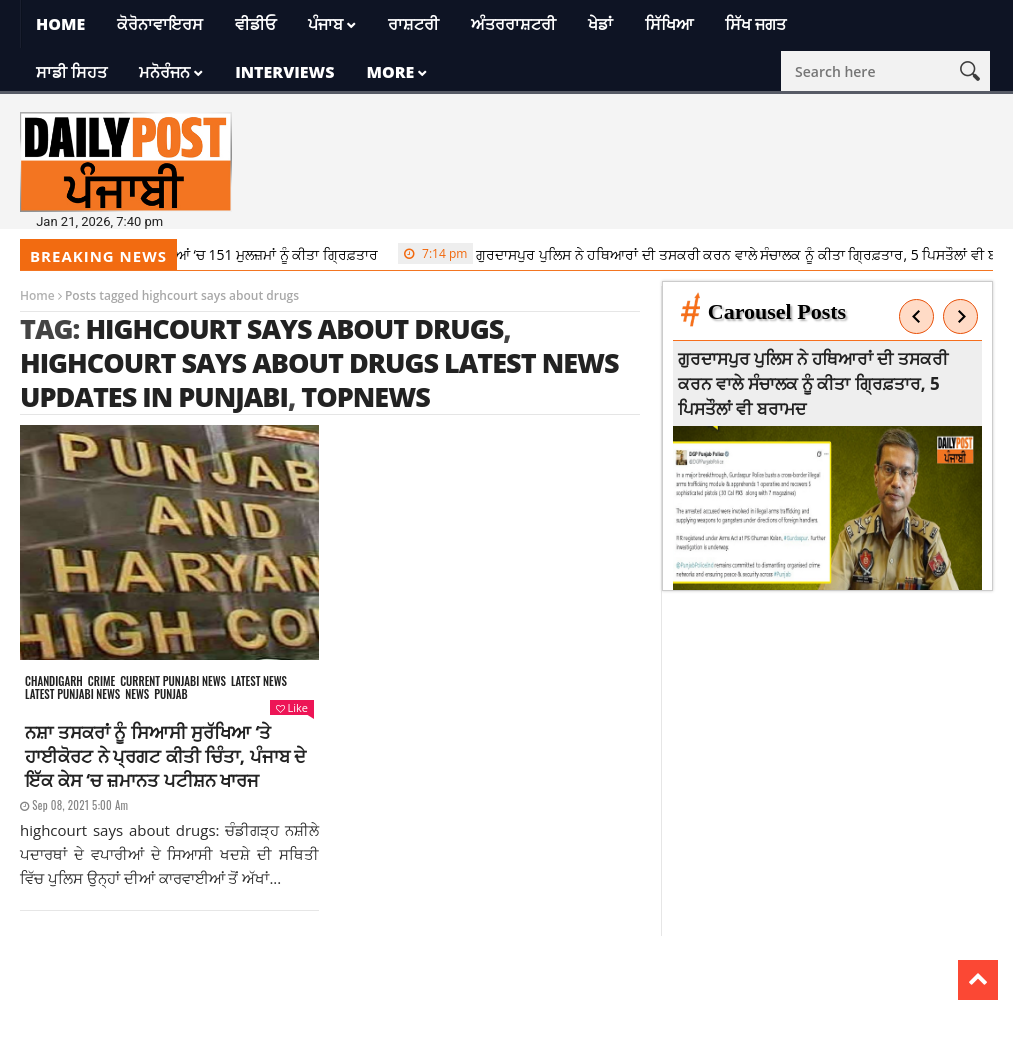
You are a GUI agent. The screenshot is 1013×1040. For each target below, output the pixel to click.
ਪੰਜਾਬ (325, 24)
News (137, 694)
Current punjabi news (173, 681)
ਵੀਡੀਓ (255, 24)
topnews (365, 396)
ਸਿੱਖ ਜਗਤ (755, 24)
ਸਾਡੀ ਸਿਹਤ (71, 72)
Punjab (170, 694)
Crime (101, 681)
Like (292, 707)
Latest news (259, 681)
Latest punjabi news (72, 694)
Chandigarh (54, 681)
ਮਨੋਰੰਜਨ (164, 72)
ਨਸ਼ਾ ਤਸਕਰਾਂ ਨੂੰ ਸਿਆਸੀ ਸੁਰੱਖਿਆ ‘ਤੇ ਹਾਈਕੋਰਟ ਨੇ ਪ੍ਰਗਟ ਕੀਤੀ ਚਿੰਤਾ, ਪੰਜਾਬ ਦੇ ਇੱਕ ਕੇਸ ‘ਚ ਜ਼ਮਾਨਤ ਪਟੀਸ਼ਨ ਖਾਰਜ (165, 756)
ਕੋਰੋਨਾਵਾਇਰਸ (160, 24)
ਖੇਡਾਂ (600, 24)
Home (60, 24)
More (390, 72)
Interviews (284, 72)
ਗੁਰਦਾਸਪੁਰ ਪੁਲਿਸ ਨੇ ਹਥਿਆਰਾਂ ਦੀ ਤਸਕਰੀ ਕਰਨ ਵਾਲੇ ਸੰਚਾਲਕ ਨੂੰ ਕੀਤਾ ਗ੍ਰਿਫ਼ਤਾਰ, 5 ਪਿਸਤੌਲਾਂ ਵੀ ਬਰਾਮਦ (816, 383)
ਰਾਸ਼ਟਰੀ (413, 24)
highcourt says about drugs (294, 328)
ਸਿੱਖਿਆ (669, 24)
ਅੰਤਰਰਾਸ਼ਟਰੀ (513, 24)
